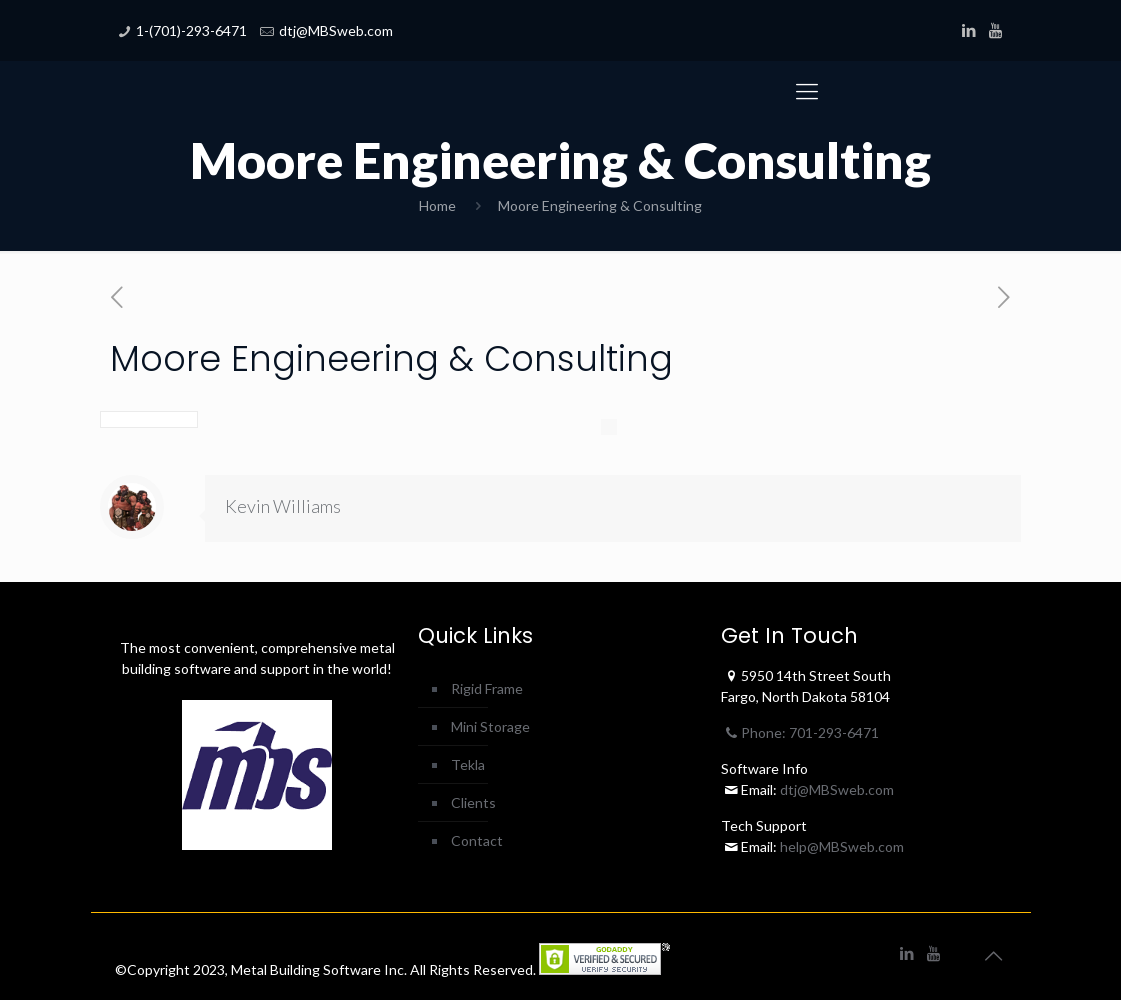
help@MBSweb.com (842, 846)
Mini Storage (490, 726)
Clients (473, 802)
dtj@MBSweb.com (336, 30)
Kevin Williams (283, 506)
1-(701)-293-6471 (191, 30)
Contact (477, 840)
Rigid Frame (487, 688)
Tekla (468, 764)
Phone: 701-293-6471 (800, 732)
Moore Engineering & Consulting (600, 205)
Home (437, 205)
